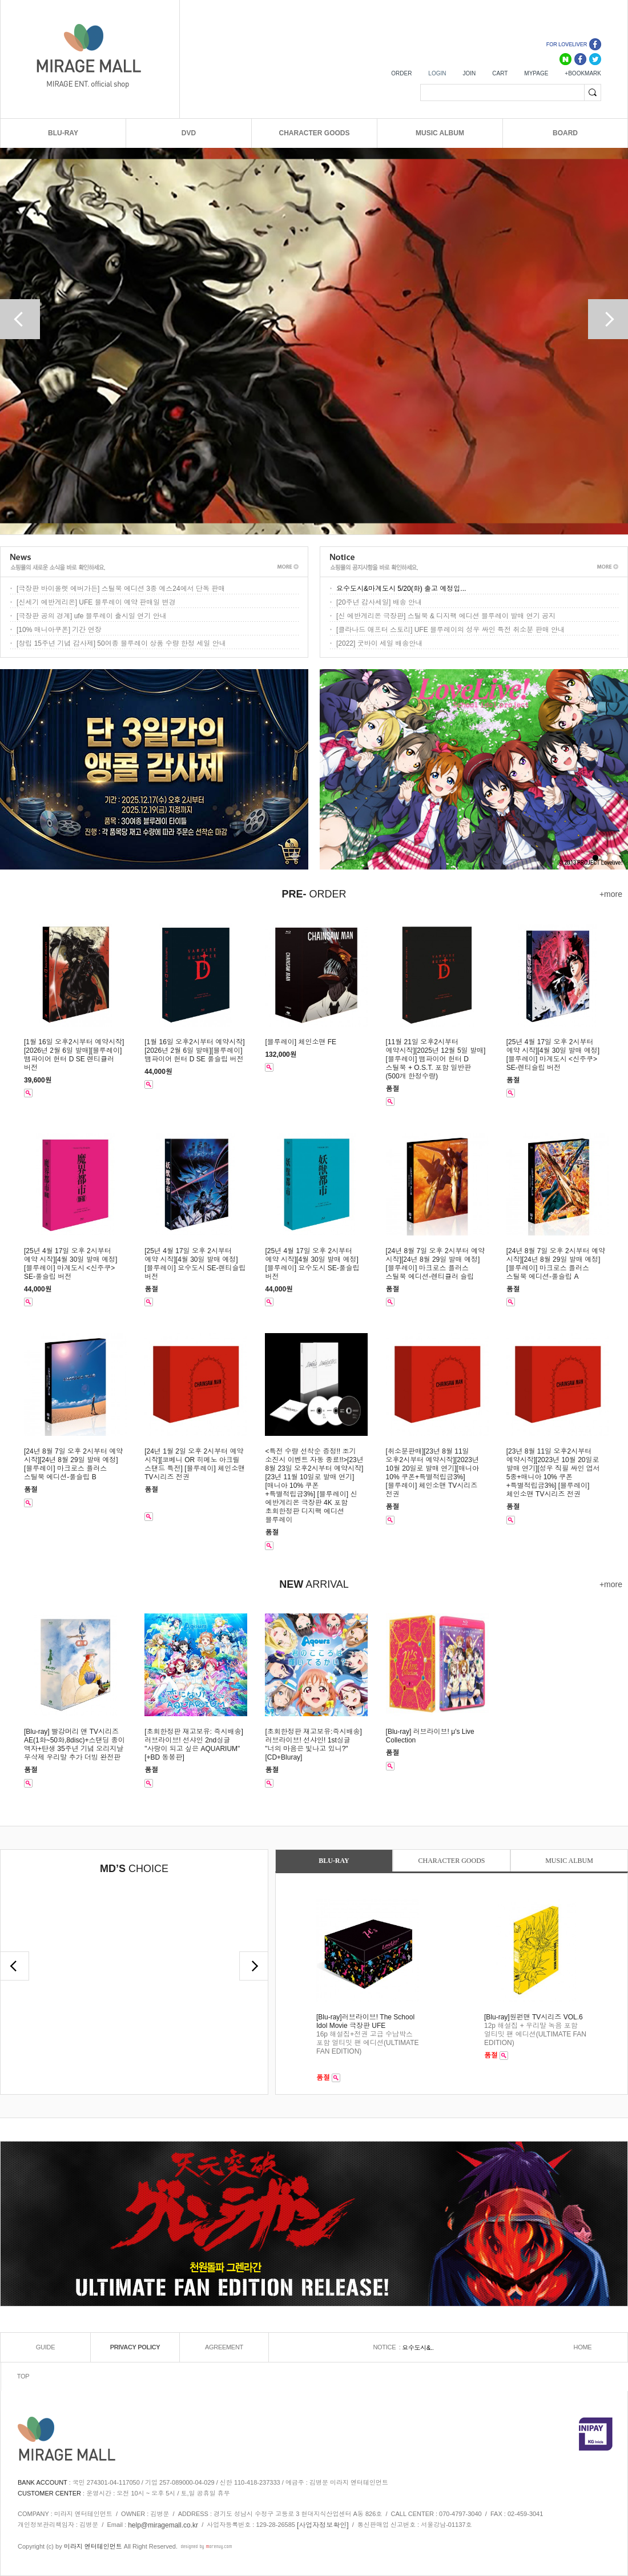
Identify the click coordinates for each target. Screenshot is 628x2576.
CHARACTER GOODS (314, 133)
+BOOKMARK (583, 73)
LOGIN (437, 73)
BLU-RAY (63, 133)
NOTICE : (387, 2347)
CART (500, 73)
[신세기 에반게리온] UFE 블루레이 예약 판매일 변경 (96, 602)
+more (610, 894)
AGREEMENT (224, 2347)
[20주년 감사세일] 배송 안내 (379, 602)
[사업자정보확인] (323, 2525)
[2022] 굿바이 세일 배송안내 (379, 643)
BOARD (565, 133)
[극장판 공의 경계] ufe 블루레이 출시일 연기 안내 (92, 616)
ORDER (401, 73)
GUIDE (45, 2347)
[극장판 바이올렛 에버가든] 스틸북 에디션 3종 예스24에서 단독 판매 (121, 589)
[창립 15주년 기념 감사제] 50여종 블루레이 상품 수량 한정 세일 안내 (121, 643)
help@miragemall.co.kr (163, 2525)
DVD (189, 133)
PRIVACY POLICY (135, 2347)
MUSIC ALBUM (440, 133)
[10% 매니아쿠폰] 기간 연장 (59, 630)
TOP (23, 2376)
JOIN (469, 73)
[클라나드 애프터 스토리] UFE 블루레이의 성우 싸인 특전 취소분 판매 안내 (450, 630)
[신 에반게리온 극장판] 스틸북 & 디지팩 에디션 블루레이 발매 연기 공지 (445, 616)
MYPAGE (536, 73)
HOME (583, 2347)
